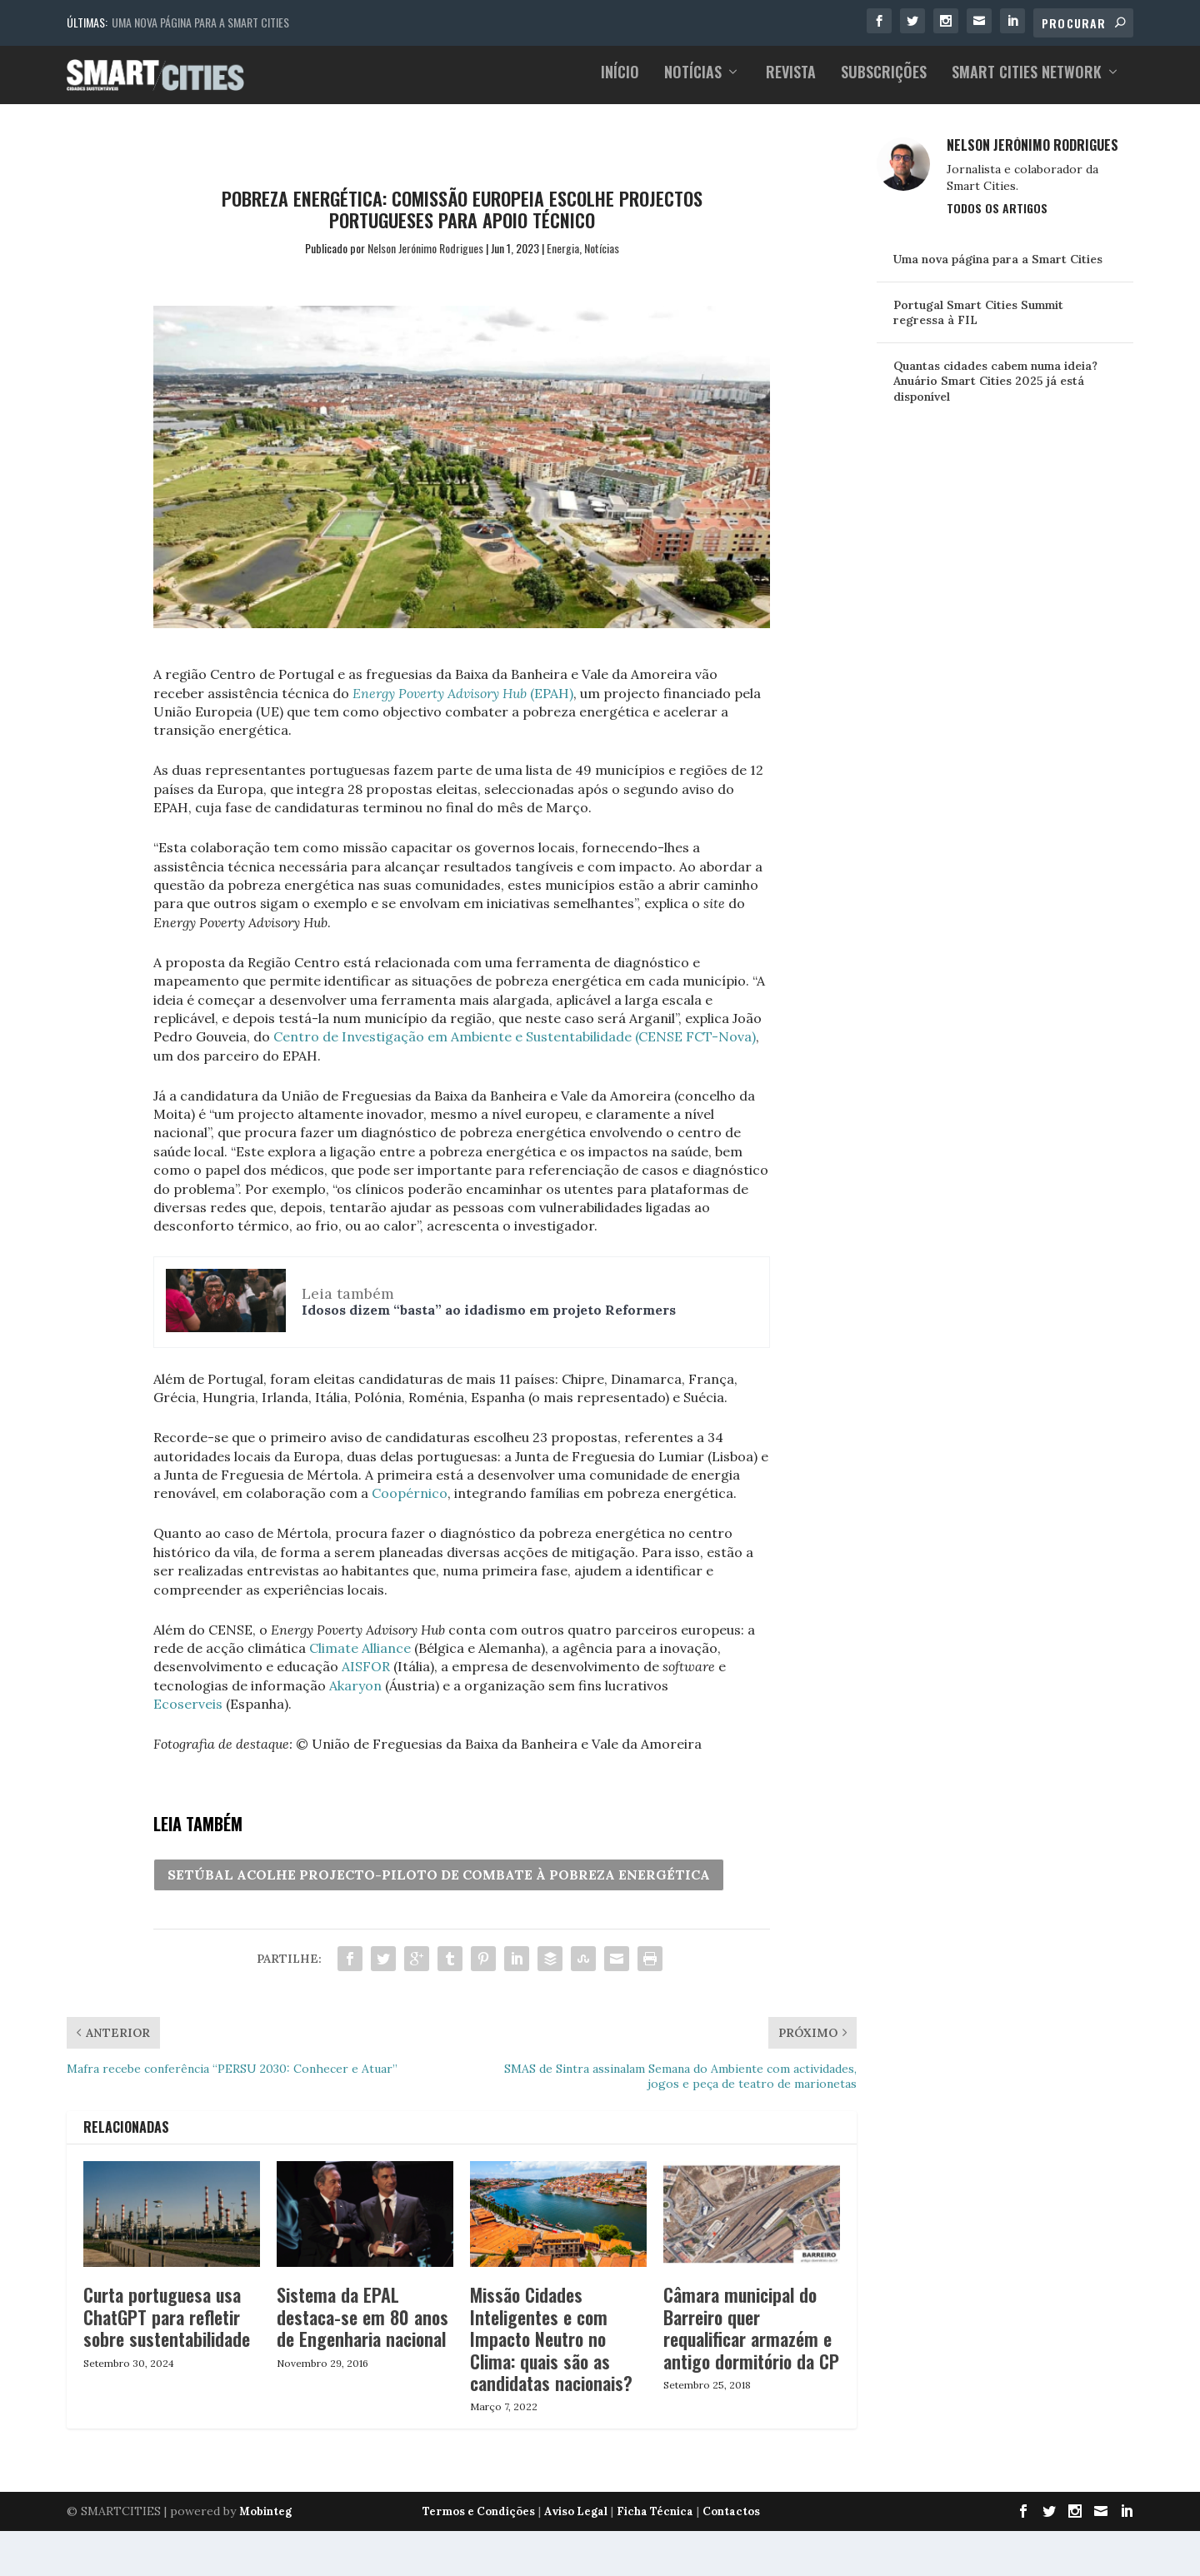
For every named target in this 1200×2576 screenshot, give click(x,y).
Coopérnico (410, 1502)
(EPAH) (462, 701)
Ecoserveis (187, 1712)
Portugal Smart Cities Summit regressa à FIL (978, 321)
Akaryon (355, 1693)
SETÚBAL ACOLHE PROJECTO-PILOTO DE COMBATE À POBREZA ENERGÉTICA (439, 1883)
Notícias (693, 82)
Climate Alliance (360, 1656)
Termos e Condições (478, 2521)
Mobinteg (265, 2521)
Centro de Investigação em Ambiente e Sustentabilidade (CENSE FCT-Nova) (514, 1045)
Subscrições (884, 82)
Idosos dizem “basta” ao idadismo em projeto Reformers (489, 1318)
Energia (563, 256)
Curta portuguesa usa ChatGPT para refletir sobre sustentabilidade (166, 2325)
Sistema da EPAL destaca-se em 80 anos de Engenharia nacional (362, 2325)
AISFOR (366, 1675)
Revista (791, 82)
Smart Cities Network (1027, 82)
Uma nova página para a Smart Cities (200, 22)
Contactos (731, 2521)
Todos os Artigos (997, 216)
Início (620, 82)
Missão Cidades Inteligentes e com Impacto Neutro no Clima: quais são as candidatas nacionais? (551, 2347)
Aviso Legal (576, 2521)
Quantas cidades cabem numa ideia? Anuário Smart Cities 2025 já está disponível (995, 389)
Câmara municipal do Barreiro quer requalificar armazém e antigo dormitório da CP (751, 2336)
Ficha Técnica (655, 2521)
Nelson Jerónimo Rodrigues (425, 256)
